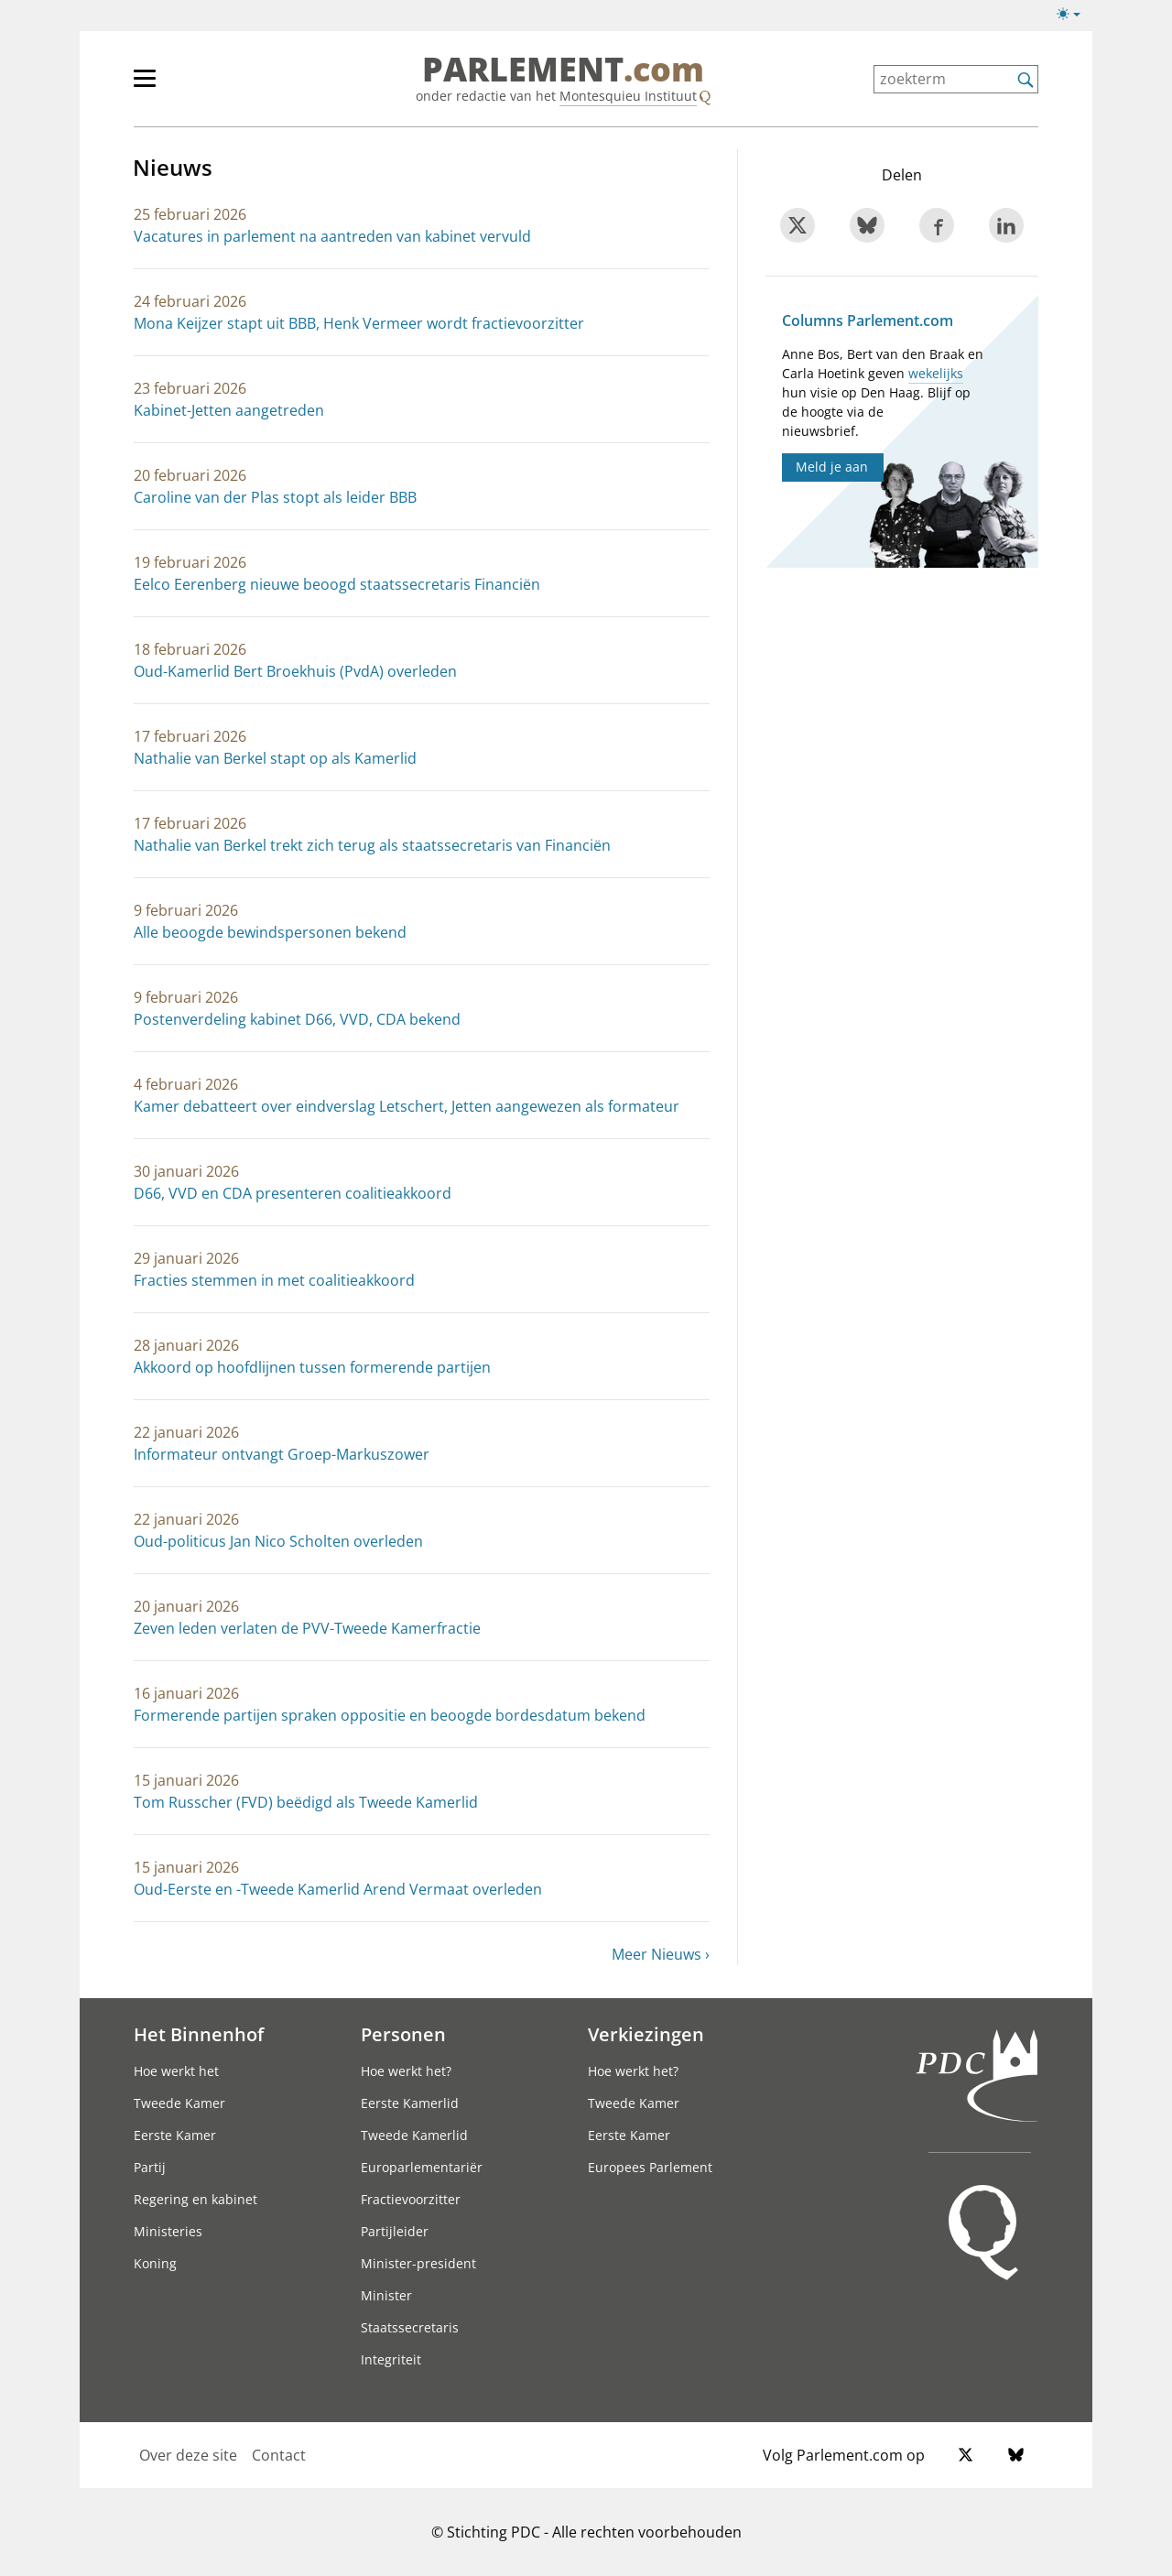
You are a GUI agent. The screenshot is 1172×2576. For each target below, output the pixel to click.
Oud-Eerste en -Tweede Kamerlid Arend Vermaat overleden (338, 1889)
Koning (155, 2263)
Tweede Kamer (179, 2103)
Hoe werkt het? (406, 2071)
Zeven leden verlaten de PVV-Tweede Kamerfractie (307, 1628)
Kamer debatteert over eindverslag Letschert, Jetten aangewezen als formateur (406, 1106)
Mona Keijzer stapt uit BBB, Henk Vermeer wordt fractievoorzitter (359, 323)
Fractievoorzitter (411, 2199)
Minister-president (418, 2263)
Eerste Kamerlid (410, 2103)
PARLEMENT (563, 69)
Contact (279, 2455)
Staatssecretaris (410, 2327)
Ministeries (168, 2231)
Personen (403, 2034)
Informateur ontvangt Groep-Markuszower (281, 1454)
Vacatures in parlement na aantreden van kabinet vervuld (332, 236)
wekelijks (935, 373)
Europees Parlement (650, 2167)
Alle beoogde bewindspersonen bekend (270, 932)
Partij (150, 2167)
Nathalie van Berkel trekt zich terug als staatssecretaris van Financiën (372, 845)
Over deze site (188, 2455)
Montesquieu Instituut (628, 95)
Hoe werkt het (176, 2071)
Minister (386, 2295)
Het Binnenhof (199, 2034)
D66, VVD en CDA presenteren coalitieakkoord (292, 1193)
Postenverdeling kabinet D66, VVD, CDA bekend (297, 1019)
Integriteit (391, 2359)
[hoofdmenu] (204, 86)
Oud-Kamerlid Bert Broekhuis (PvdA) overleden (295, 671)
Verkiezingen (646, 2034)
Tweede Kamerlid (414, 2135)
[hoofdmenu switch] (145, 86)
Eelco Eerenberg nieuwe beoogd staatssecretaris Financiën (337, 584)
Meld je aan (832, 466)
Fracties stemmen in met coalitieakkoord (274, 1280)
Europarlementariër (422, 2167)
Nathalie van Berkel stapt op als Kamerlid (275, 758)
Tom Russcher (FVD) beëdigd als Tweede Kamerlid (306, 1802)
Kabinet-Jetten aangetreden (229, 410)
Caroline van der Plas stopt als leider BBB (275, 497)
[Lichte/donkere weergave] (1074, 17)
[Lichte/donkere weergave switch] (1074, 15)
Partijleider (395, 2231)
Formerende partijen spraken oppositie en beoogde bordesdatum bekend (390, 1715)
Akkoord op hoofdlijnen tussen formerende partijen (312, 1367)
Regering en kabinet (195, 2199)
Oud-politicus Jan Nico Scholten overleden (278, 1541)
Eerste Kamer (175, 2135)
